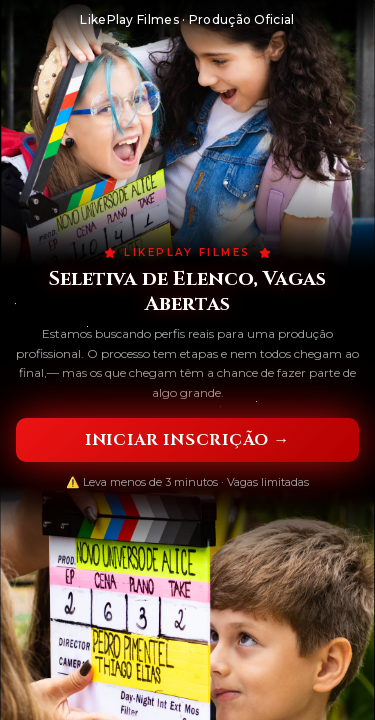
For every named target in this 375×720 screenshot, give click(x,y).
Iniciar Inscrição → (187, 440)
